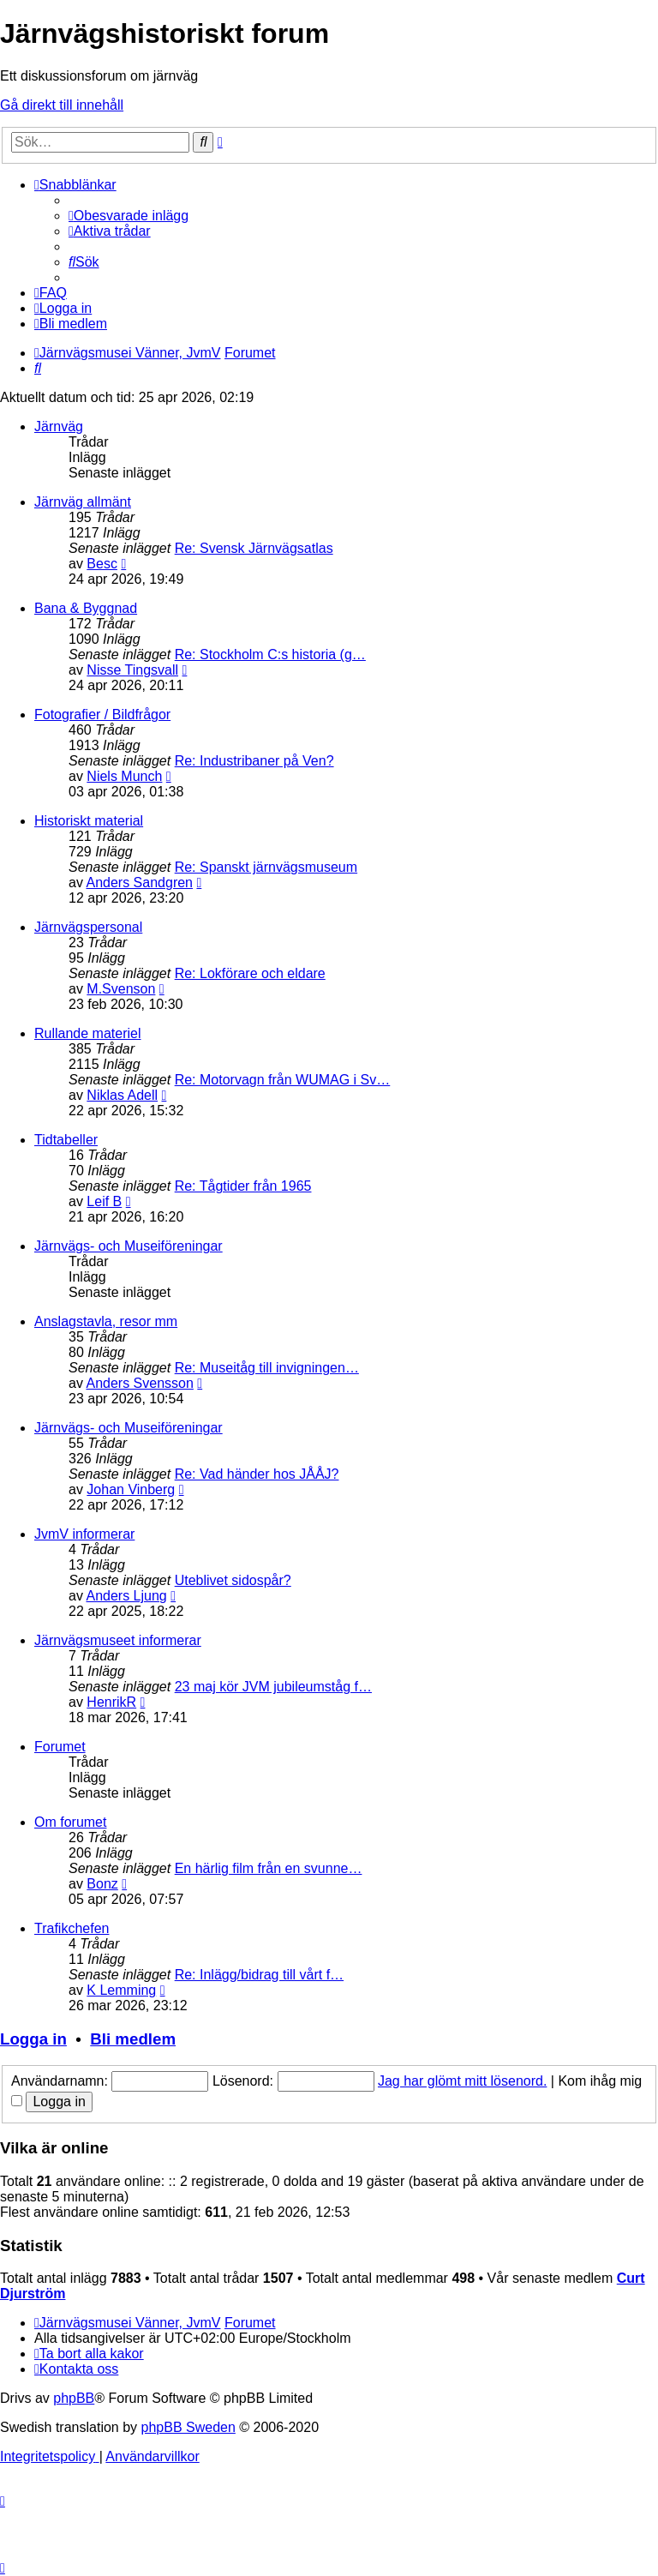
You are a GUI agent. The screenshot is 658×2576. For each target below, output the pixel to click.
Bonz (102, 1883)
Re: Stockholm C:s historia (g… (270, 654)
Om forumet (70, 1822)
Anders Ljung (126, 1595)
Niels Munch (124, 776)
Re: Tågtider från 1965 (243, 1186)
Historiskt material (88, 821)
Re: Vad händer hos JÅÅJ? (257, 1474)
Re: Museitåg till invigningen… (267, 1367)
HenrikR (111, 1702)
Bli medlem (133, 2039)
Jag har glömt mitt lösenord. (462, 2081)
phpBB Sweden (188, 2427)
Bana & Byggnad (85, 608)
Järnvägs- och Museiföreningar (128, 1246)
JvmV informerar (84, 1534)
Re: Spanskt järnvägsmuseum (266, 867)
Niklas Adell (122, 1095)
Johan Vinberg (131, 1489)
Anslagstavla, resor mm (105, 1321)
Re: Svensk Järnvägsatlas (254, 548)
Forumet (60, 1746)
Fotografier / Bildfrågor (102, 714)
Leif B (104, 1201)
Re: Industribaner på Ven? (254, 761)
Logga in (33, 2039)
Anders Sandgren (139, 882)
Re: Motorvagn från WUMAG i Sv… (283, 1079)
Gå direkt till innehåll (61, 105)
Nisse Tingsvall (132, 670)
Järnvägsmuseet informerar (117, 1640)
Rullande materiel (87, 1033)
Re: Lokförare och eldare (250, 973)
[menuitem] (128, 215)
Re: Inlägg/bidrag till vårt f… (259, 1974)
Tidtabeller (66, 1139)
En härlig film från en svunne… (268, 1868)
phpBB (73, 2398)
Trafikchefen (71, 1928)
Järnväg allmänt (82, 502)
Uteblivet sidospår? (233, 1580)
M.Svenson (121, 989)
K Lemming (121, 1990)
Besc (102, 563)
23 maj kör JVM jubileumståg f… (273, 1686)
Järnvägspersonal (88, 927)
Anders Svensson (139, 1383)
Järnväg (58, 426)
